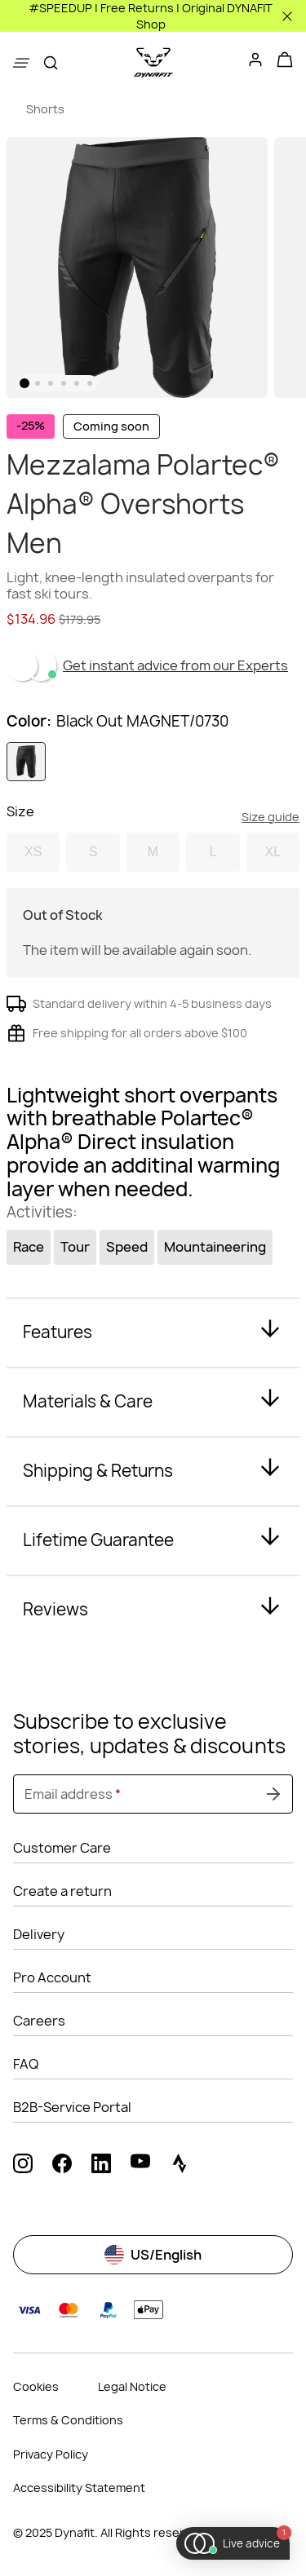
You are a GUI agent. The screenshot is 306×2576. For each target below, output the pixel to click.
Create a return (62, 1891)
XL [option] (273, 852)
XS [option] (33, 852)
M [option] (153, 852)
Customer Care (62, 1848)
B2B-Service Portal (72, 2107)
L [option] (212, 852)
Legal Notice (132, 2386)
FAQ (25, 2064)
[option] (26, 761)
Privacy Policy (50, 2454)
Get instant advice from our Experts (175, 665)
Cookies (36, 2386)
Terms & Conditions (68, 2420)
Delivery (38, 1934)
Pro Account (52, 1977)
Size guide (270, 816)
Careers (39, 2021)
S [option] (93, 852)
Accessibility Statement (79, 2487)
